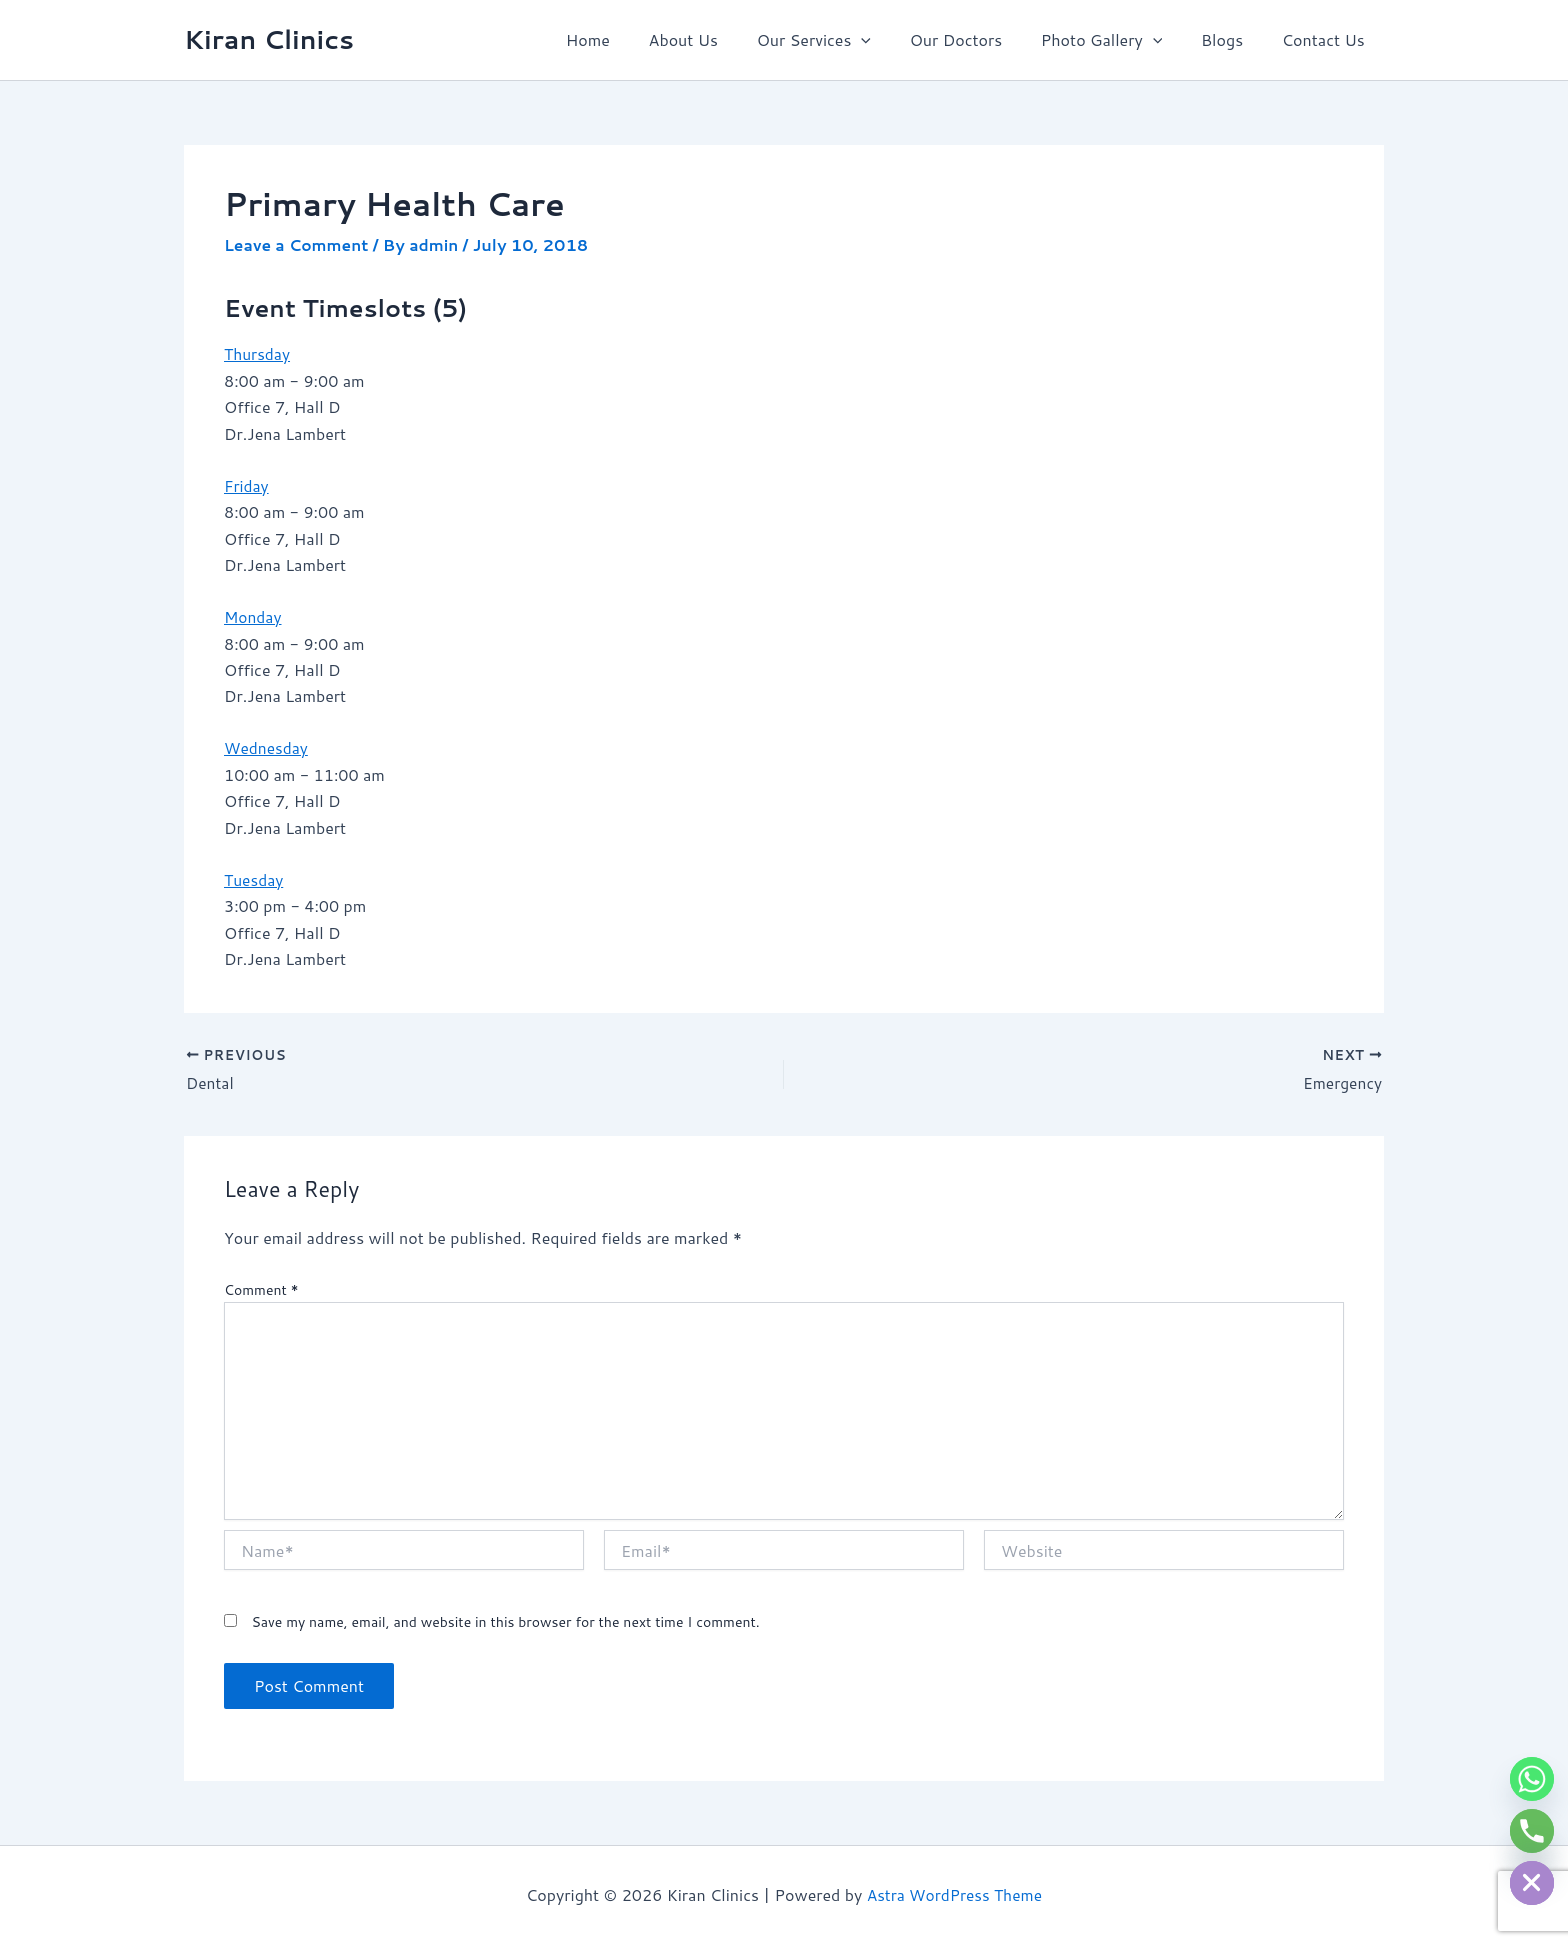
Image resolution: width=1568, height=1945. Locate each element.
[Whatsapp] (1532, 1779)
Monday (253, 615)
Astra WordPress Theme (954, 1894)
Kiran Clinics (269, 39)
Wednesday (267, 746)
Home (631, 39)
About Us (719, 39)
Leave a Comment (298, 244)
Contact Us (1326, 39)
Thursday (258, 353)
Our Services (844, 40)
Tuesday (254, 878)
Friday (247, 484)
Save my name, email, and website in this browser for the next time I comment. (505, 1622)
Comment (261, 1289)
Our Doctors (979, 39)
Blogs (1232, 39)
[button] (891, 40)
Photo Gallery (1117, 40)
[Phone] (1532, 1831)
